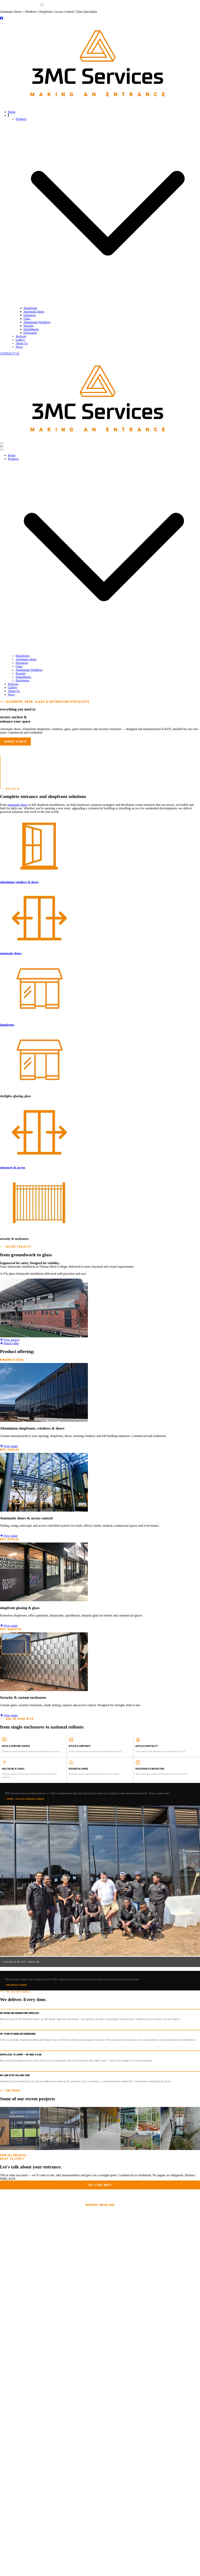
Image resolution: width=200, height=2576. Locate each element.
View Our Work (47, 741)
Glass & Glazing (70, 753)
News (19, 346)
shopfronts (7, 1024)
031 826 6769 (100, 2195)
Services (21, 336)
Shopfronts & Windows (41, 753)
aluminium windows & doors (19, 882)
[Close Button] (1, 448)
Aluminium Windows (36, 322)
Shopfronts (30, 308)
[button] (108, 304)
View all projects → (15, 2155)
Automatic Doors (12, 753)
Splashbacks (31, 329)
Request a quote (15, 741)
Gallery (20, 339)
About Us (22, 343)
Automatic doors (33, 311)
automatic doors (18, 804)
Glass (26, 318)
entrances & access (12, 1167)
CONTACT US (9, 353)
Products (13, 458)
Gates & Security (97, 753)
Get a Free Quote (100, 2185)
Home (11, 112)
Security (28, 325)
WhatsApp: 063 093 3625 (100, 2205)
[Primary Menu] (1, 444)
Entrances (29, 315)
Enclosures (30, 332)
